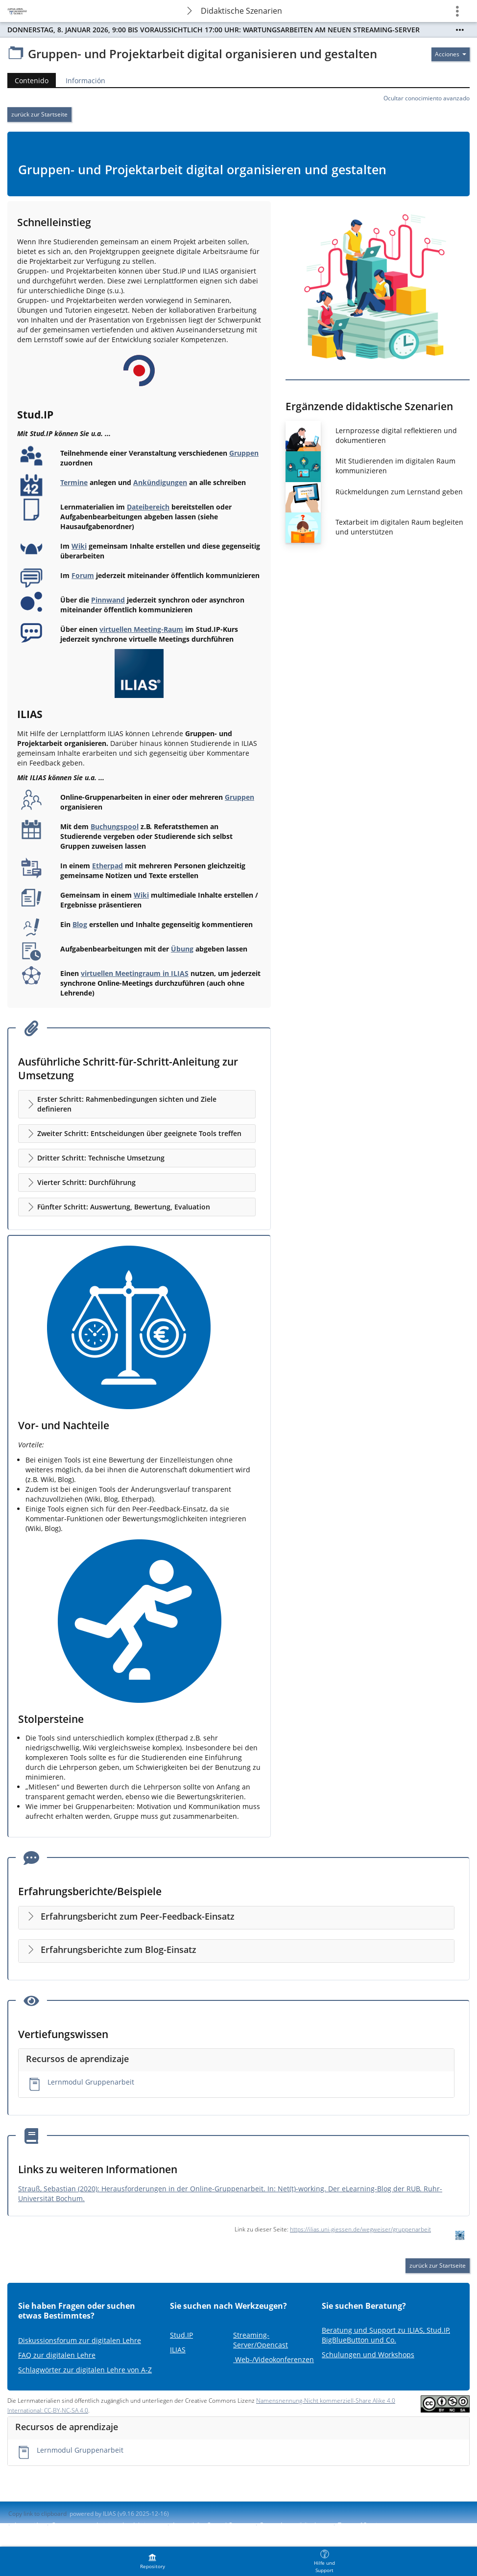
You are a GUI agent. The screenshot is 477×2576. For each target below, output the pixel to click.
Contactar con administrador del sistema (107, 2525)
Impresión (28, 2525)
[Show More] (460, 29)
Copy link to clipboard (37, 2513)
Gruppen (244, 453)
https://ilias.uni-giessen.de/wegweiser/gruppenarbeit (360, 2229)
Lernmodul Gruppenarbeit (91, 2082)
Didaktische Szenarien (241, 10)
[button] (137, 1104)
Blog (79, 924)
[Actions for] (450, 54)
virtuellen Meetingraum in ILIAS (135, 973)
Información (85, 80)
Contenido (31, 80)
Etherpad (107, 865)
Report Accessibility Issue (294, 2525)
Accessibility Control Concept (211, 2525)
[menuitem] (152, 2561)
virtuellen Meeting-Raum (141, 629)
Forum (83, 575)
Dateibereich (148, 506)
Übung (182, 948)
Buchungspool (115, 826)
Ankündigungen (160, 482)
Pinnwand (108, 599)
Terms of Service (360, 2525)
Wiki (79, 546)
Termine (74, 482)
